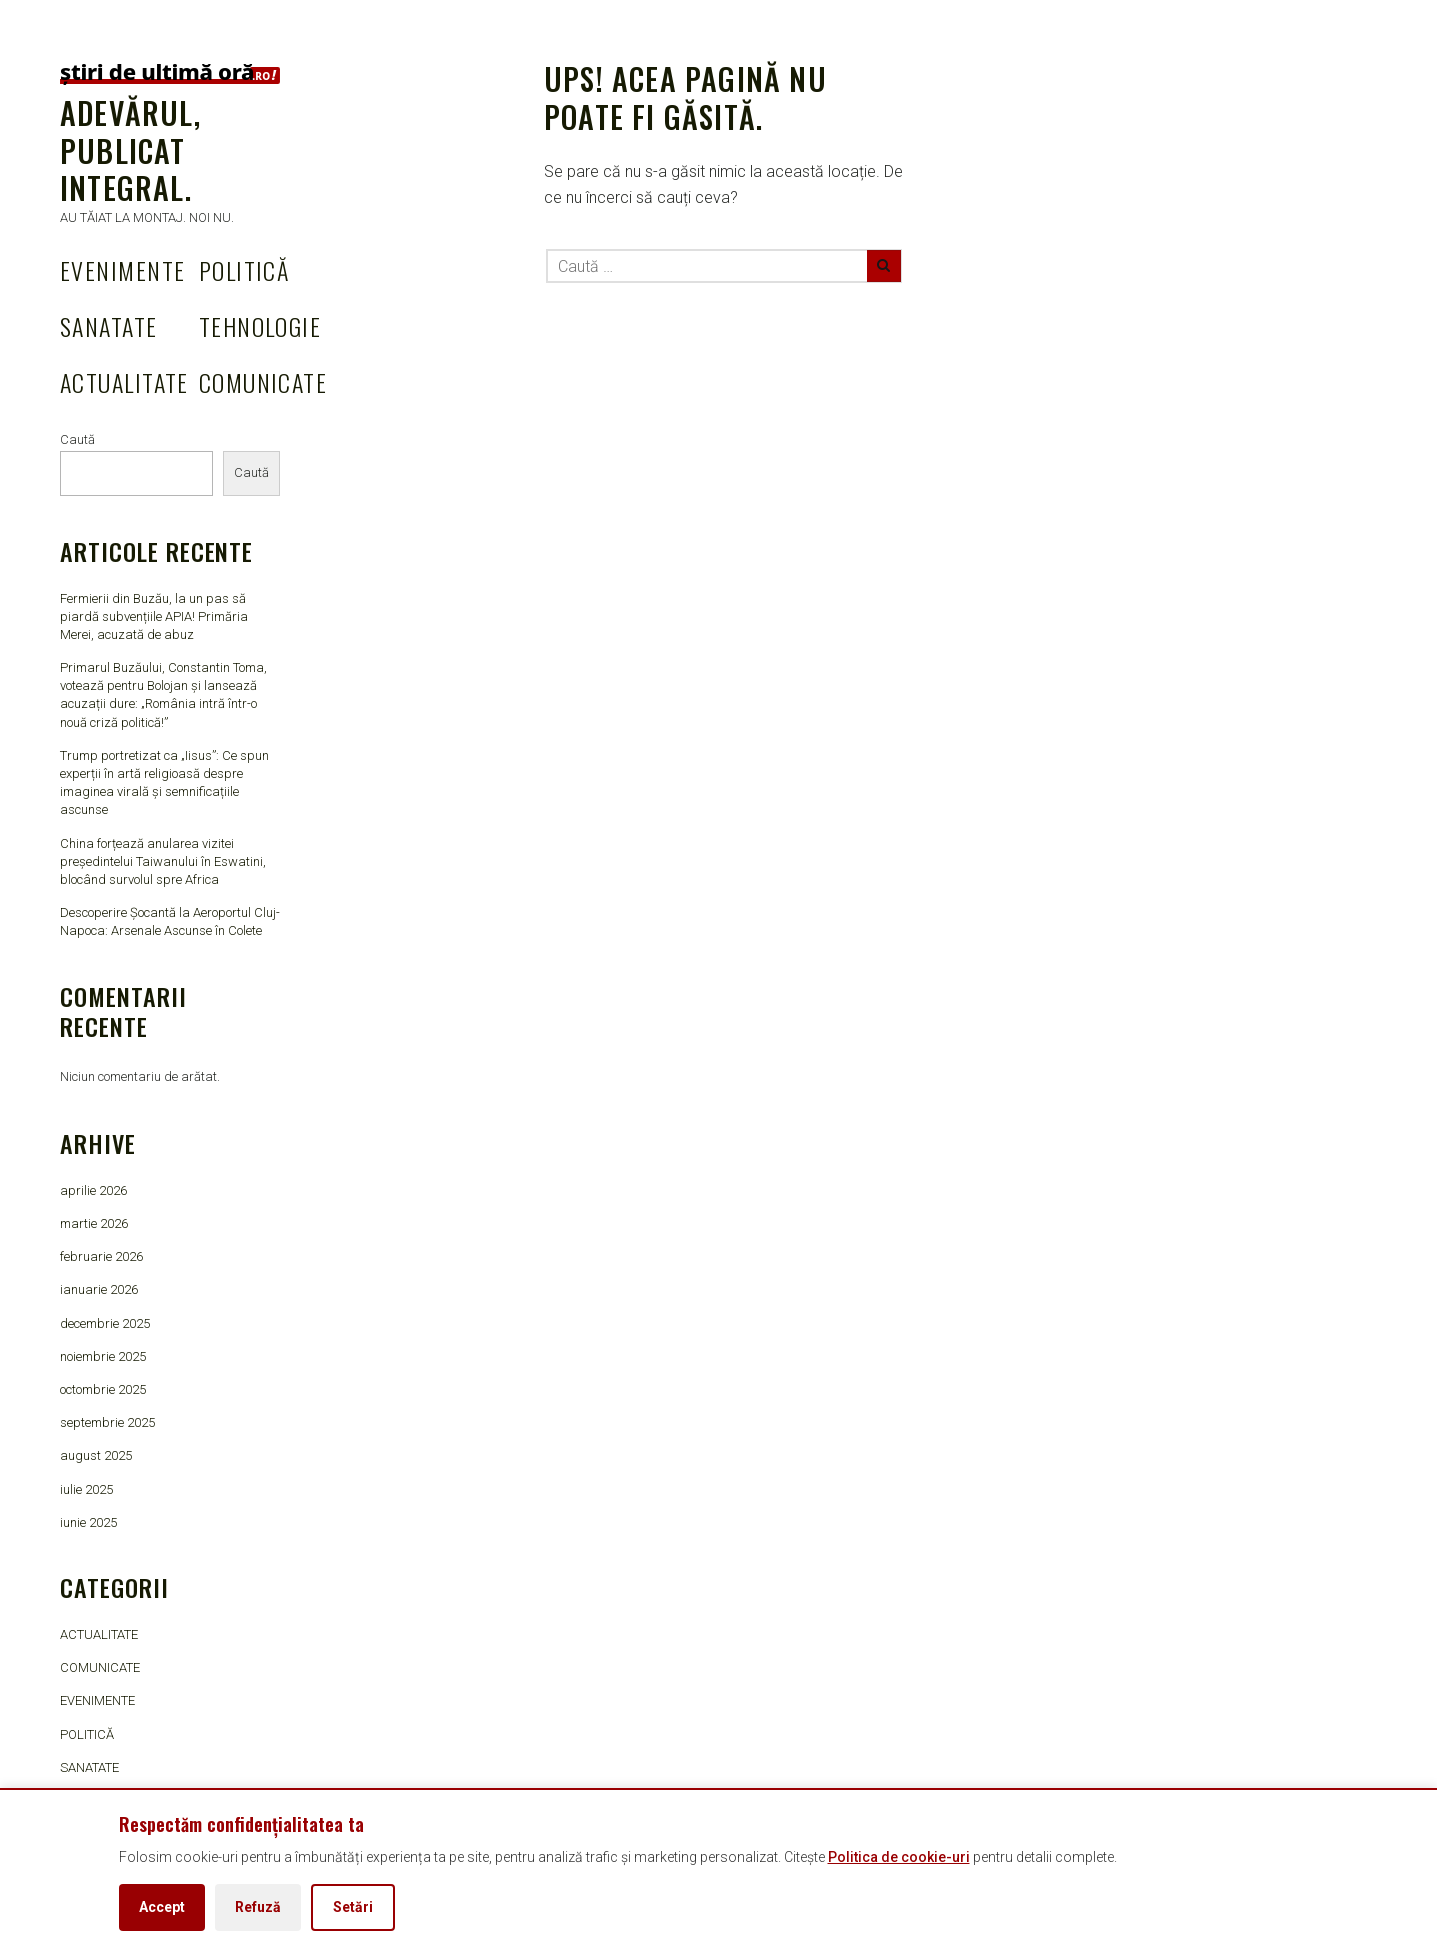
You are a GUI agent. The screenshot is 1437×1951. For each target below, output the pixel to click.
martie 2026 (94, 1223)
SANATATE (109, 326)
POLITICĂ (244, 270)
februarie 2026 (101, 1256)
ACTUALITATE (124, 382)
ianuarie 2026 (99, 1289)
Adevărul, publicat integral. (130, 150)
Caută (77, 439)
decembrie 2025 (105, 1323)
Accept (162, 1907)
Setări (353, 1907)
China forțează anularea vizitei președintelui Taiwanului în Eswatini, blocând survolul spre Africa (163, 861)
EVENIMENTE (122, 270)
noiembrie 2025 (103, 1356)
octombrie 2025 (103, 1389)
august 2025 (96, 1455)
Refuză (258, 1907)
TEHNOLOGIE (260, 326)
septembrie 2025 (107, 1422)
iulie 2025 (86, 1489)
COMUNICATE (263, 382)
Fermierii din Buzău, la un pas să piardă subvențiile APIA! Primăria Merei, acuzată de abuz (154, 616)
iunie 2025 (88, 1522)
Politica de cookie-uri (899, 1857)
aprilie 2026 (93, 1190)
